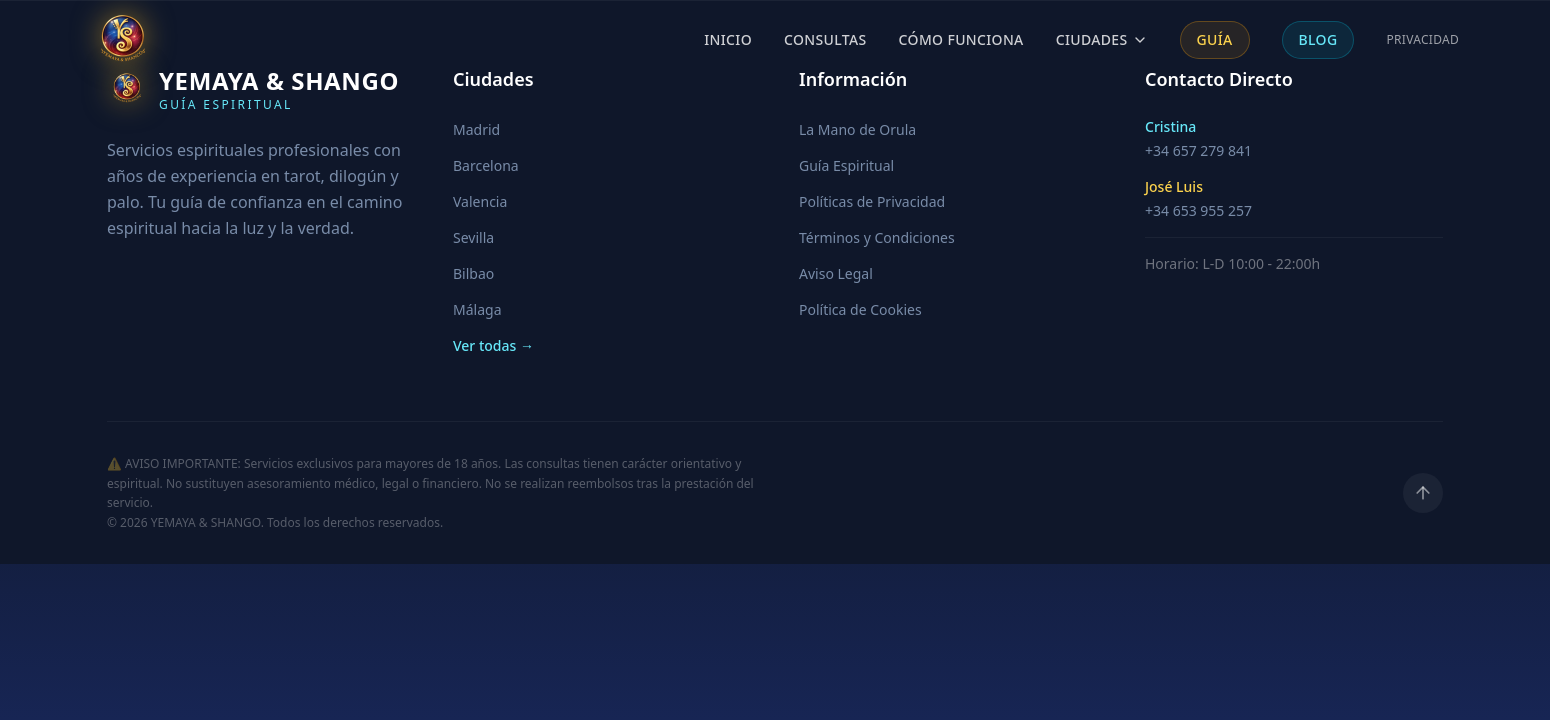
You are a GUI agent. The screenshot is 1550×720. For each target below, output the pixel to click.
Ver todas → (493, 345)
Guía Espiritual (846, 165)
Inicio (728, 39)
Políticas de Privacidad (872, 201)
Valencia (480, 201)
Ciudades (1102, 39)
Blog (1318, 39)
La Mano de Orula (857, 129)
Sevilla (473, 237)
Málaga (477, 309)
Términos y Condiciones (877, 237)
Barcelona (486, 165)
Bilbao (473, 273)
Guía (1215, 39)
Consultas (825, 39)
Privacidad (1422, 40)
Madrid (476, 129)
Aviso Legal (836, 273)
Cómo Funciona (961, 39)
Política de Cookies (860, 309)
